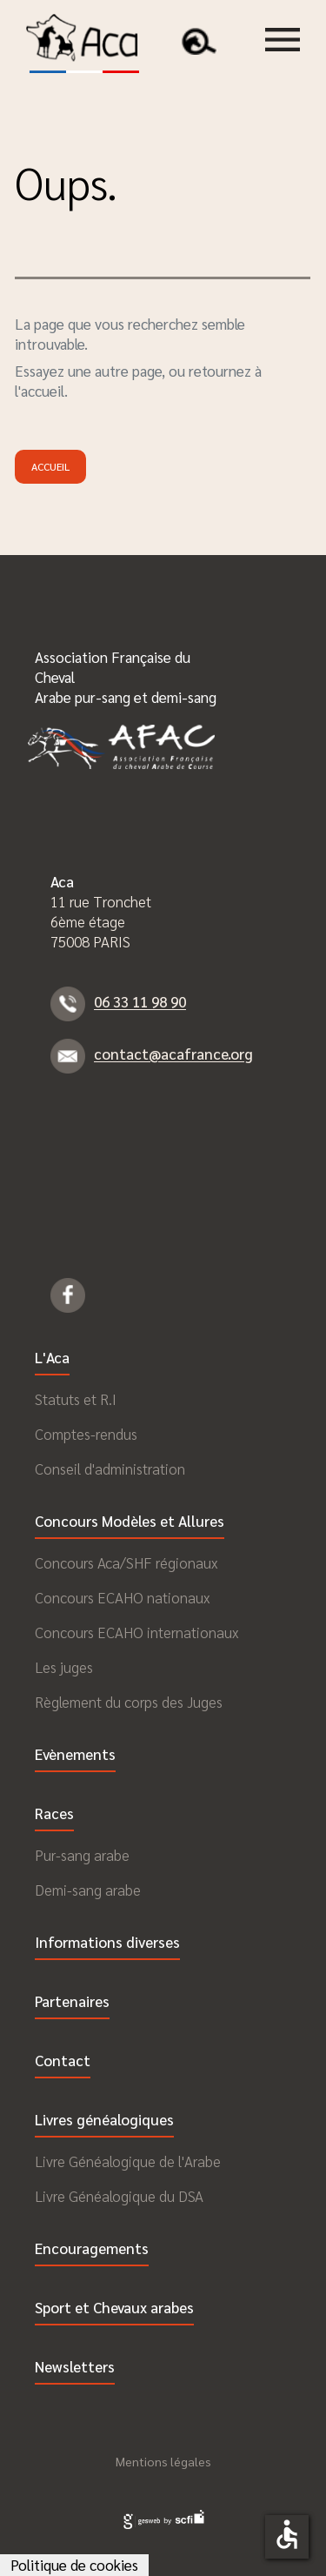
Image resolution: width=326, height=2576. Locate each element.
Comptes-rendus (86, 1434)
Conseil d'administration (110, 1469)
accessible (286, 2534)
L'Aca (52, 1358)
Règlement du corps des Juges (129, 1702)
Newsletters (75, 2367)
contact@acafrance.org (173, 1054)
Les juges (64, 1667)
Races (54, 1814)
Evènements (75, 1755)
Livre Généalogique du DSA (119, 2196)
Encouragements (92, 2249)
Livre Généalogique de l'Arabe (128, 2161)
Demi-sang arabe (88, 1890)
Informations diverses (107, 1943)
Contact (62, 2061)
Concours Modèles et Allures (129, 1522)
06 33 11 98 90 (140, 1002)
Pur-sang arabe (82, 1855)
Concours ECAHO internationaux (136, 1632)
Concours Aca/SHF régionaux (126, 1563)
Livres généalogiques (104, 2120)
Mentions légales (163, 2461)
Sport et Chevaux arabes (114, 2308)
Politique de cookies (74, 2564)
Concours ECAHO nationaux (122, 1597)
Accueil (50, 466)
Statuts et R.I (75, 1399)
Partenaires (72, 2002)
